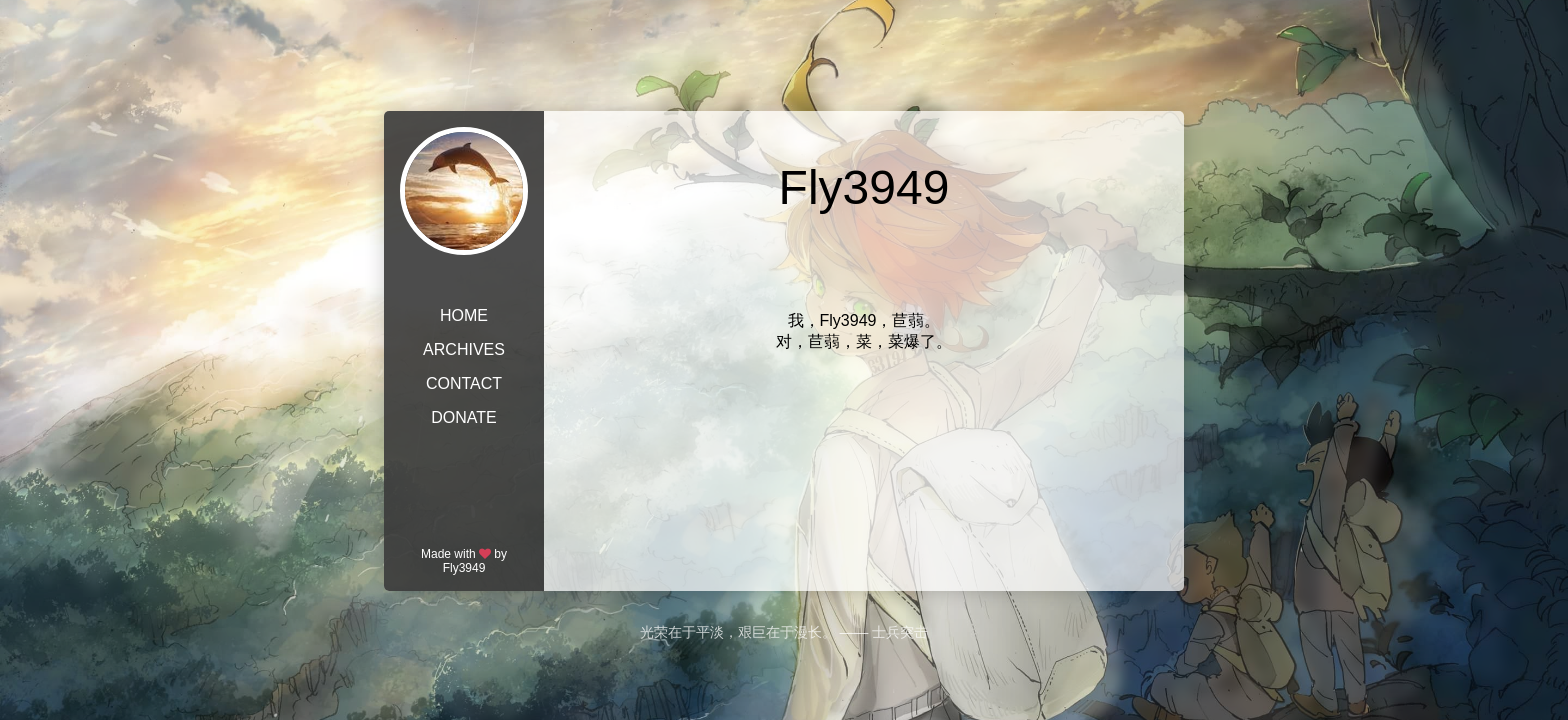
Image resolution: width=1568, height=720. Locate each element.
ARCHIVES (464, 349)
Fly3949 (464, 568)
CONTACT (464, 383)
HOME (464, 315)
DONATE (463, 417)
